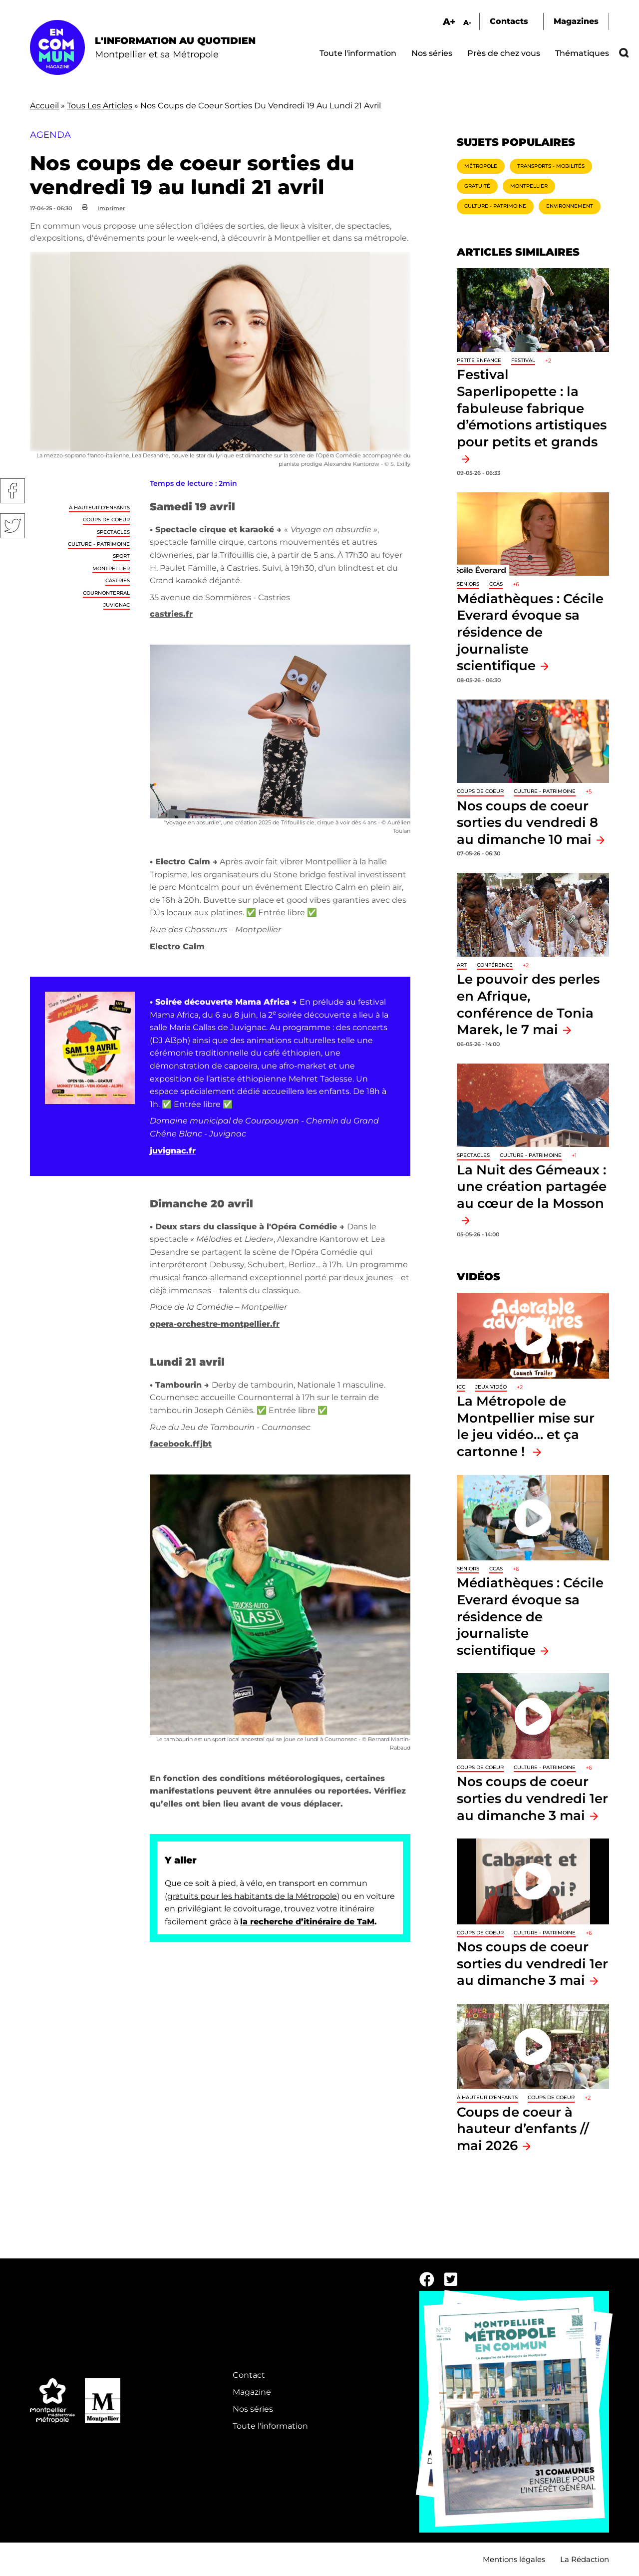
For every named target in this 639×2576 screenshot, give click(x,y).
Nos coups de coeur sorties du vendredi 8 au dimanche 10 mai (527, 822)
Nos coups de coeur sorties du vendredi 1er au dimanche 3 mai (532, 1798)
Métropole (480, 166)
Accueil (44, 105)
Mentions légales (514, 2559)
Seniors (468, 584)
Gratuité (477, 186)
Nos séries (431, 53)
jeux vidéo (491, 1387)
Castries (117, 580)
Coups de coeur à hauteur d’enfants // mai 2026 (523, 2128)
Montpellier (111, 568)
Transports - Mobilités (551, 166)
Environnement (569, 206)
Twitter (12, 525)
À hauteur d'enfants (99, 507)
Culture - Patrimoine (99, 544)
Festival (523, 360)
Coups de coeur (106, 519)
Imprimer (111, 208)
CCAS (496, 584)
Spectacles (113, 532)
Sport (121, 556)
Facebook (12, 490)
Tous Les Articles (99, 105)
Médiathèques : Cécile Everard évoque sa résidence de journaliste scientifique (530, 632)
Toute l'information (358, 53)
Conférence (495, 965)
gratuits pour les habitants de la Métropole (252, 1896)
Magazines (576, 21)
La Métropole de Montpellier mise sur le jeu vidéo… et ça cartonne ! (526, 1426)
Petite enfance (479, 360)
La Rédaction (584, 2559)
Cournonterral (106, 593)
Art (462, 965)
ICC (461, 1387)
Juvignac (116, 605)
